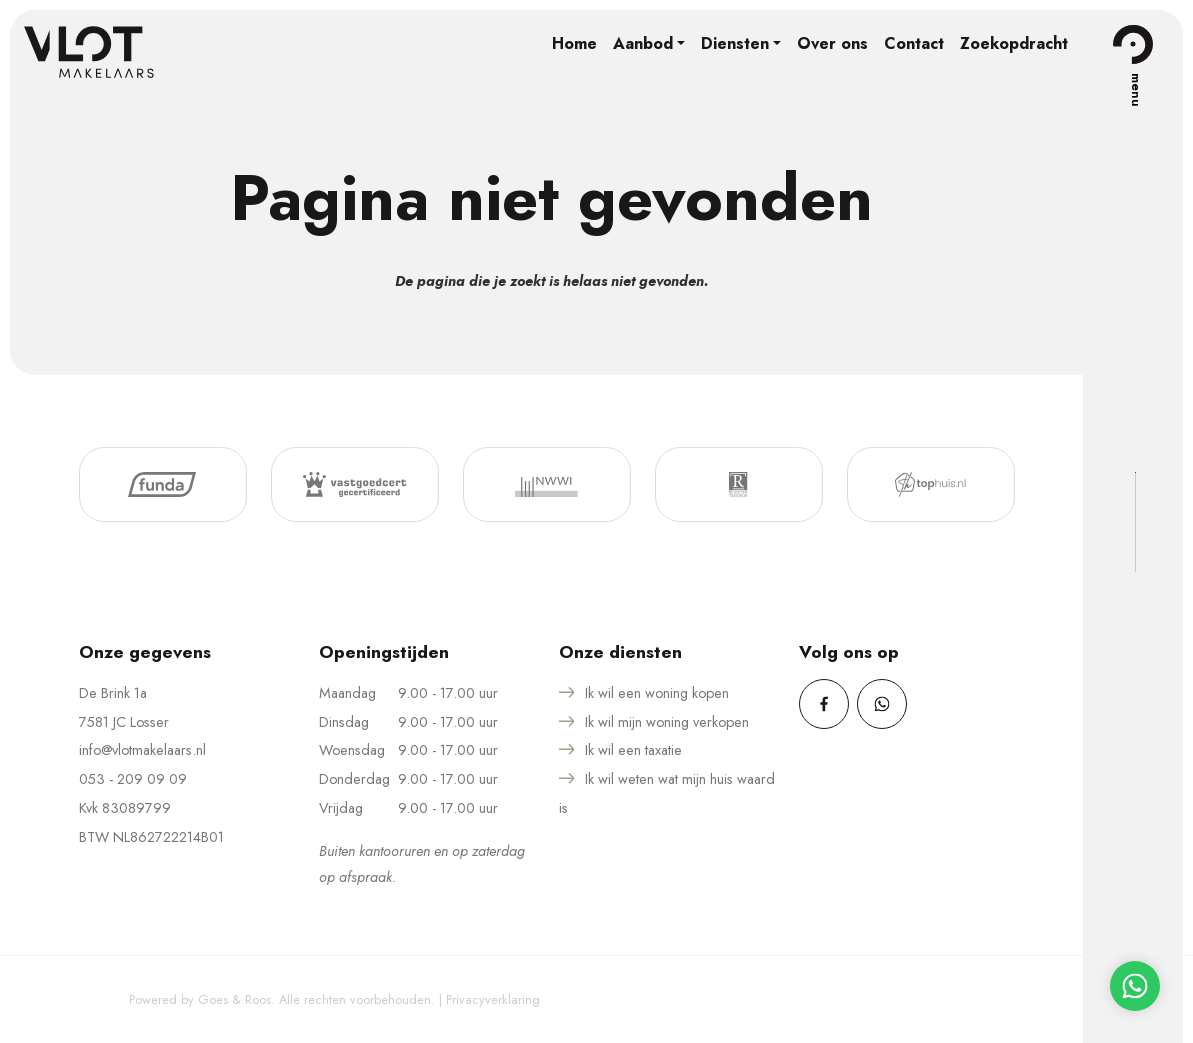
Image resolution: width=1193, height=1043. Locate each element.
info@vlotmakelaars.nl (142, 750)
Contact (914, 43)
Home (574, 43)
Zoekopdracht (1014, 43)
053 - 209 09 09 (133, 779)
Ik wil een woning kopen (657, 693)
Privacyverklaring (493, 999)
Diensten (735, 43)
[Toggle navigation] (1132, 44)
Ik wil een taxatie (633, 750)
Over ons (832, 43)
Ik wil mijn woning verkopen (667, 722)
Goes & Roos (234, 999)
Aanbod (643, 43)
